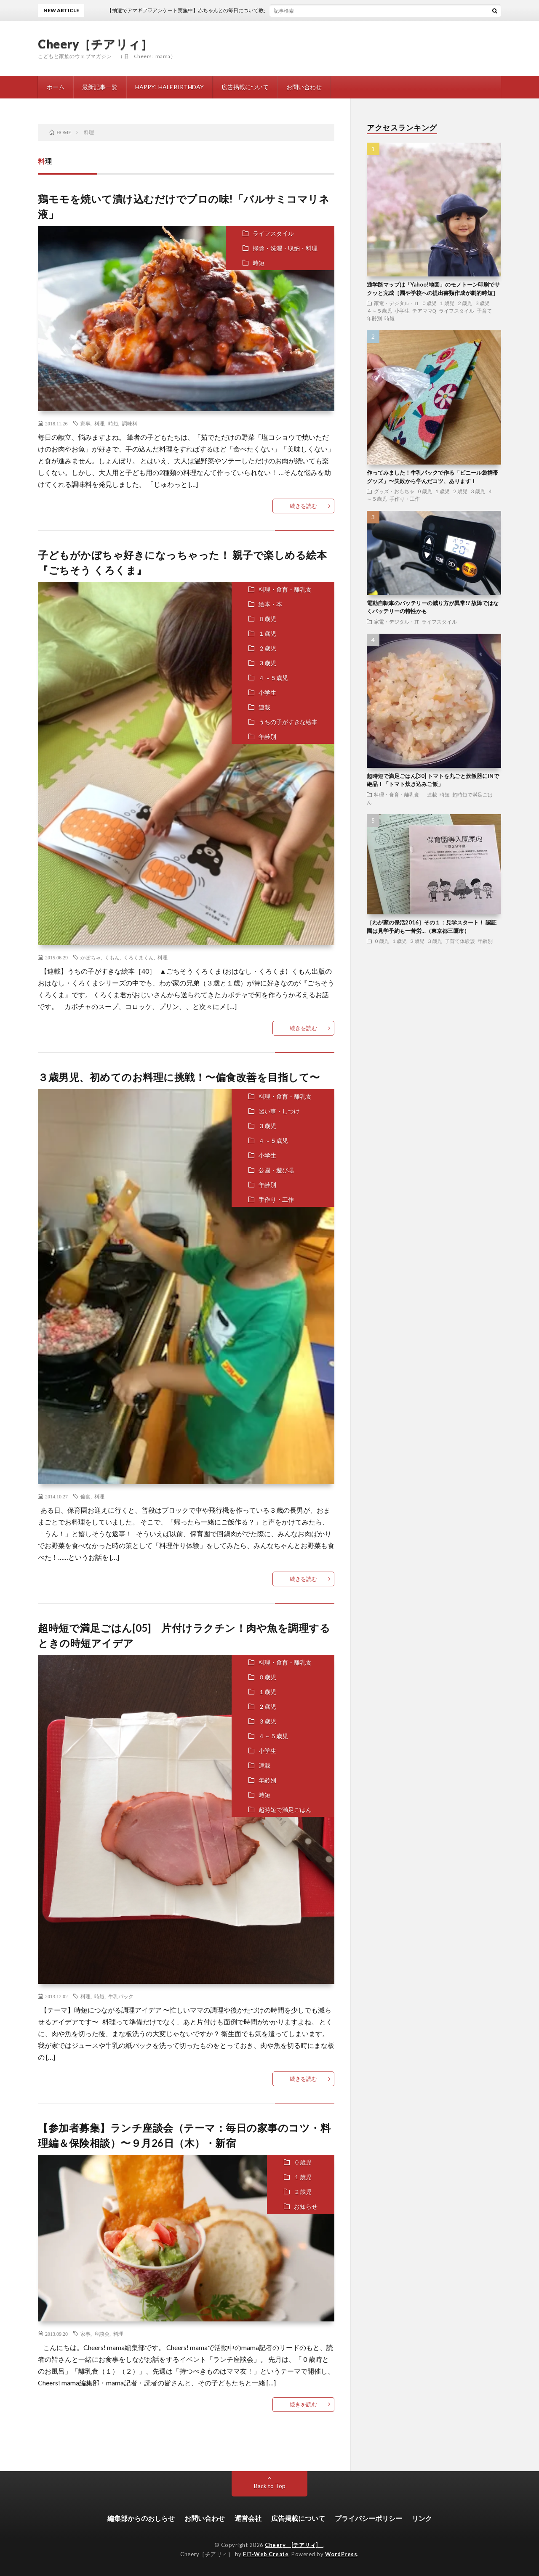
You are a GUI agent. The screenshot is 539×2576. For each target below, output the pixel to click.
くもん (112, 957)
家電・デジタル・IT (396, 302)
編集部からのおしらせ (141, 2518)
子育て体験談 (460, 940)
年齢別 (267, 736)
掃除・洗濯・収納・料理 (285, 248)
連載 (264, 707)
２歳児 (267, 648)
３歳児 (267, 663)
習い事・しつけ (279, 1111)
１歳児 (267, 633)
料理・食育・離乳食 (288, 589)
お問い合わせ (304, 86)
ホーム (55, 86)
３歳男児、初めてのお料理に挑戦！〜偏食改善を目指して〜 (179, 1077)
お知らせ (306, 2206)
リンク (422, 2518)
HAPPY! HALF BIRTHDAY (169, 86)
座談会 (101, 2333)
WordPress (341, 2554)
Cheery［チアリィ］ (95, 44)
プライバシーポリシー (368, 2518)
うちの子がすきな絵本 (288, 721)
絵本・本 (270, 604)
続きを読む (303, 505)
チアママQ (424, 310)
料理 (99, 423)
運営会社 (248, 2518)
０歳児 (267, 618)
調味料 (129, 423)
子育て (484, 310)
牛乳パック (120, 1996)
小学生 (267, 692)
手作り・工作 (276, 1199)
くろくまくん (138, 957)
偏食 (85, 1496)
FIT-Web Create (265, 2554)
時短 (258, 262)
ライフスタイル (273, 233)
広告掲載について (245, 86)
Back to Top (270, 2485)
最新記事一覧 (99, 86)
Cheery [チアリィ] (294, 2544)
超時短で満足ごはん (285, 1809)
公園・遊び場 (276, 1170)
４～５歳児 (273, 677)
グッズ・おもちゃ (394, 491)
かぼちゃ (90, 957)
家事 (85, 423)
